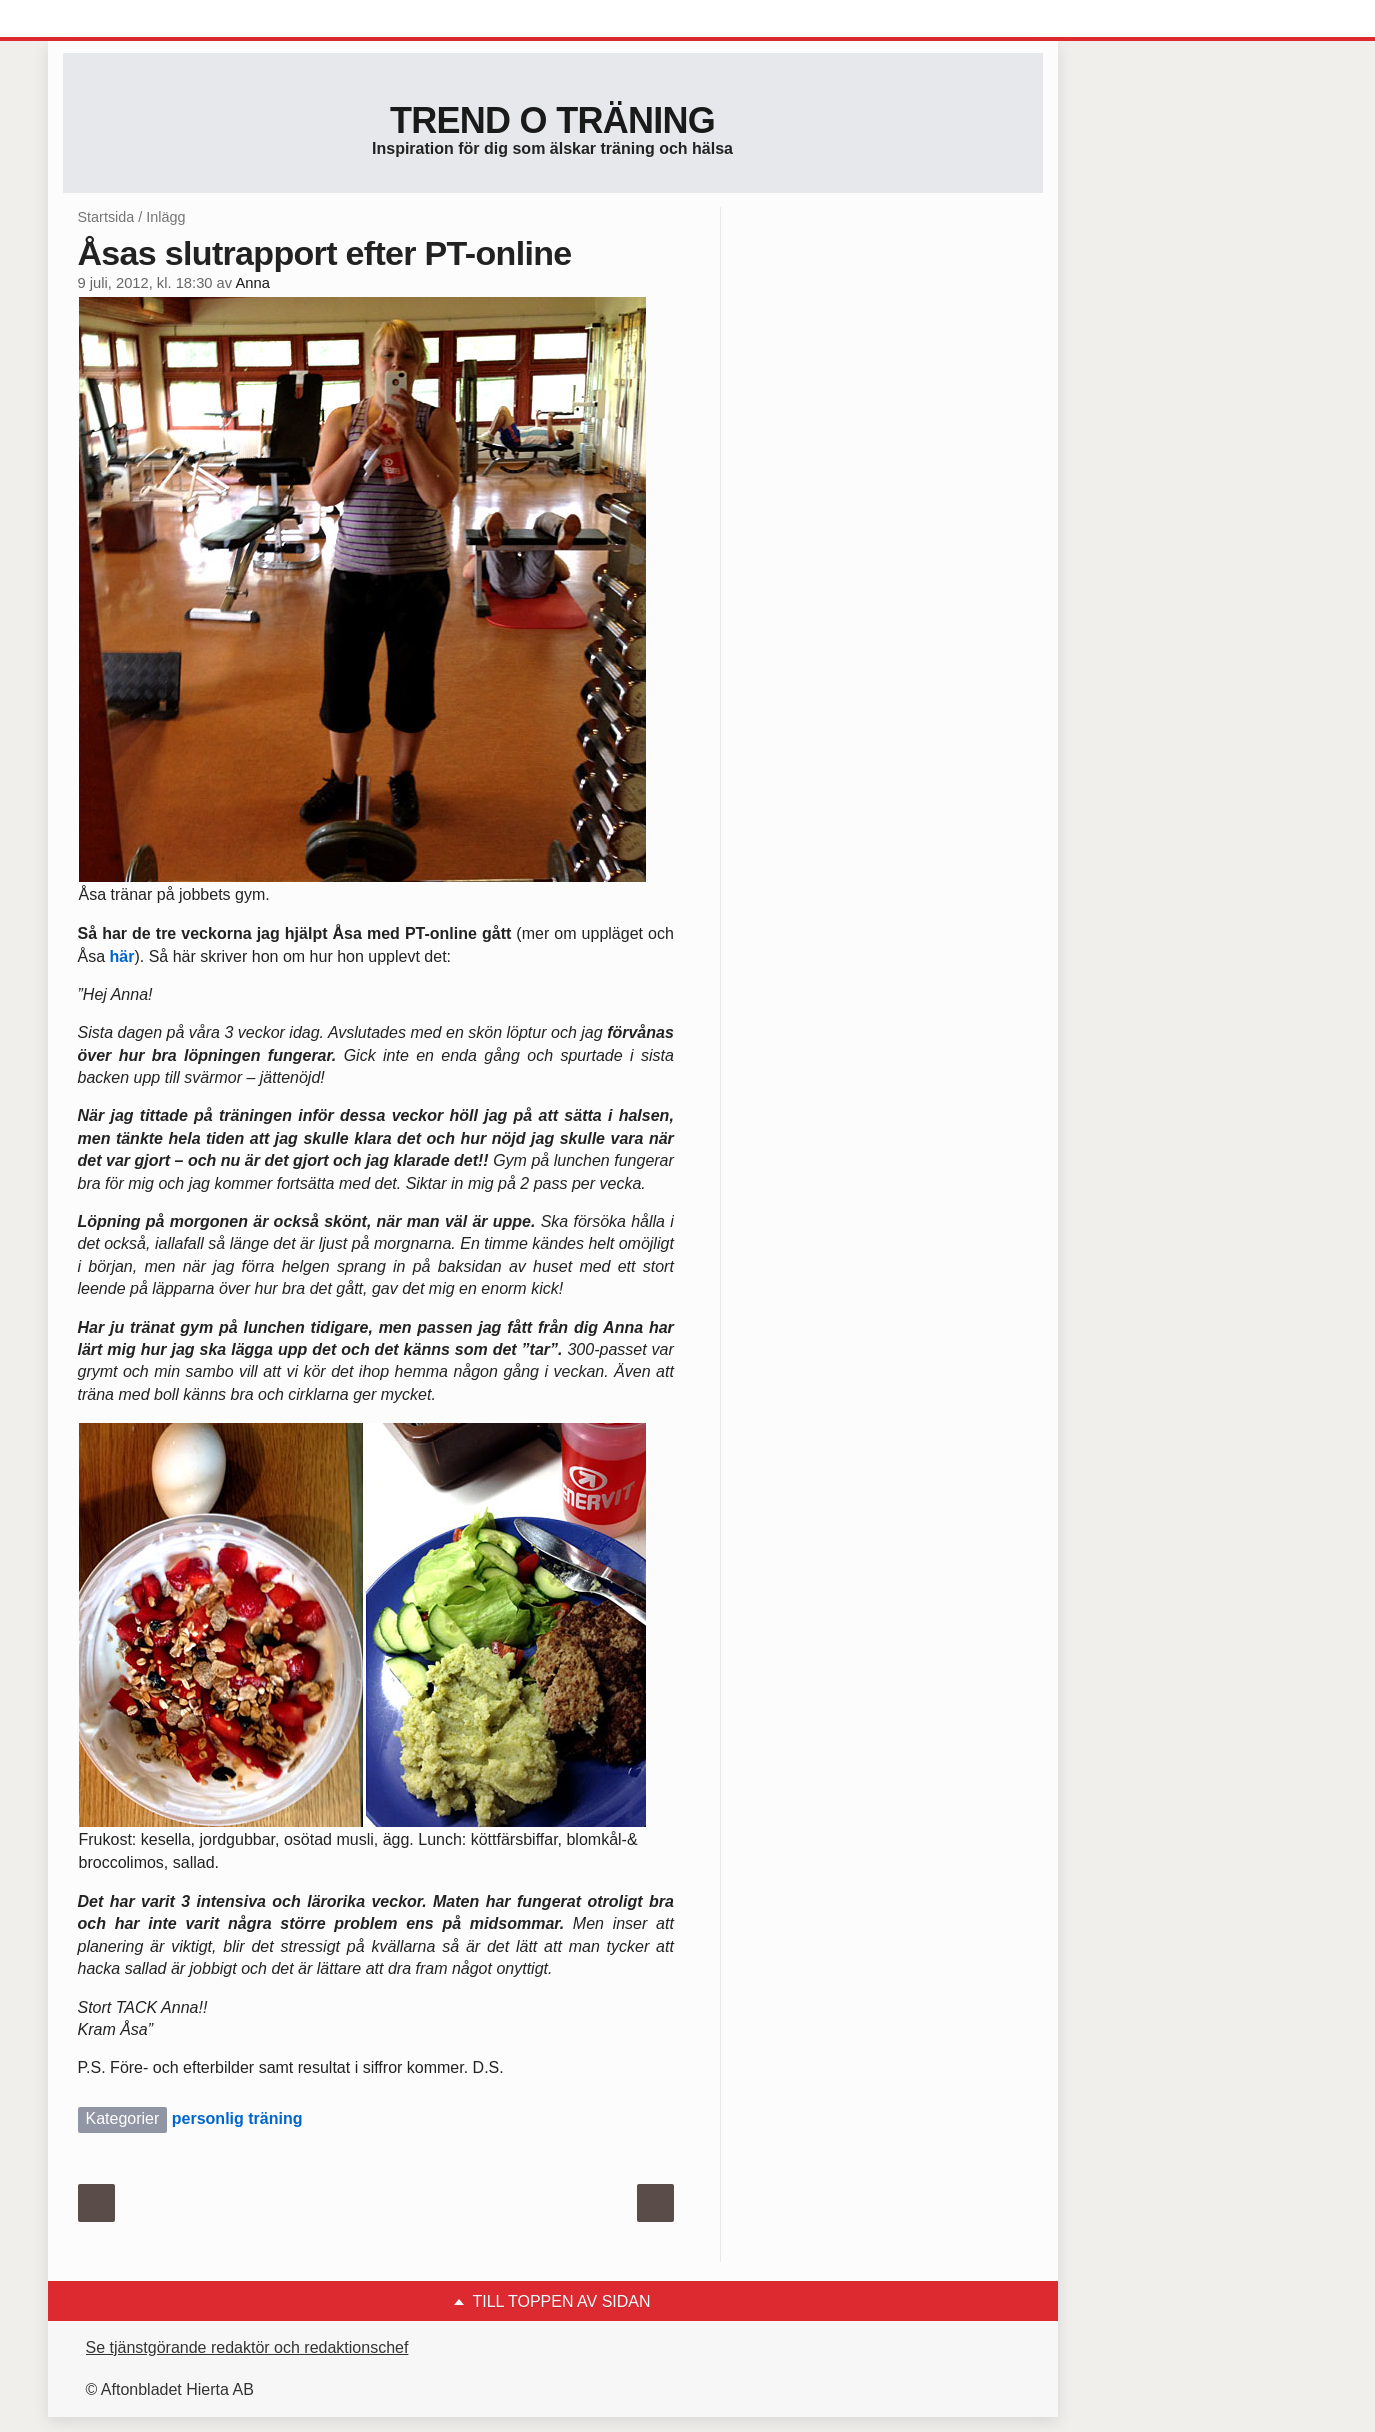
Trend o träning (552, 120)
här (122, 956)
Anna (252, 283)
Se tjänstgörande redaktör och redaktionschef (247, 2347)
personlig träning (237, 2118)
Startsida (106, 217)
